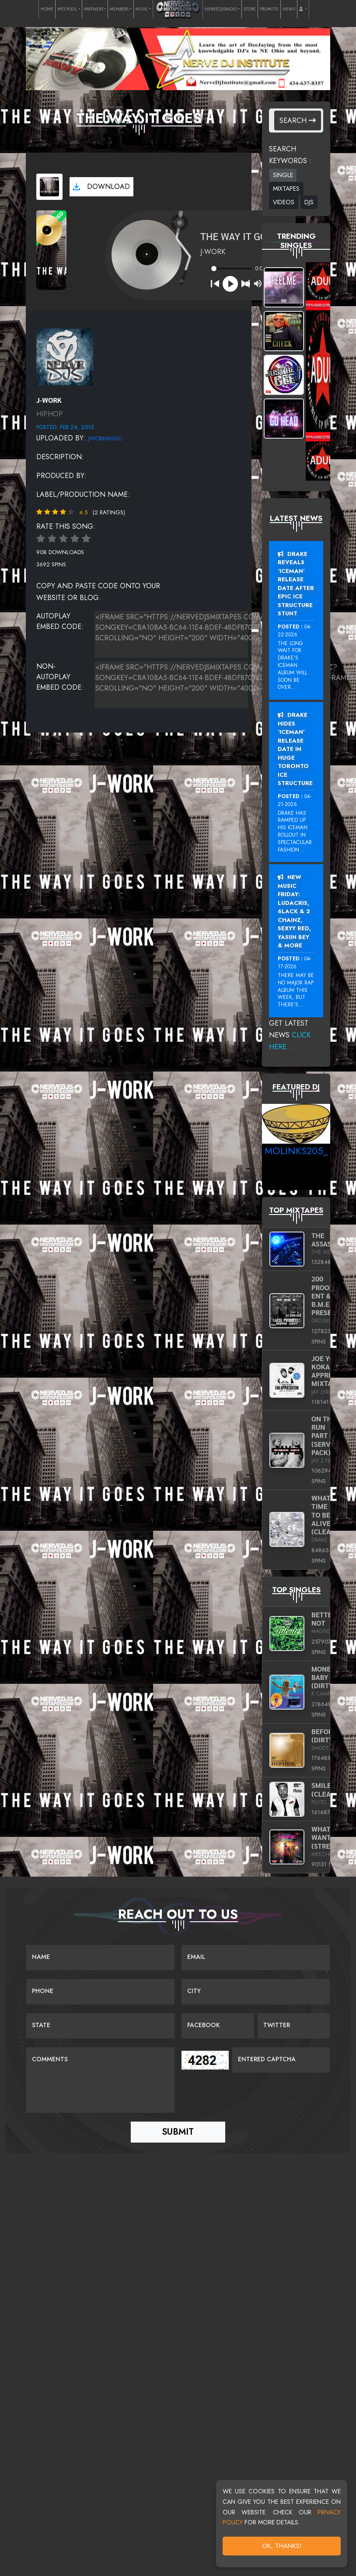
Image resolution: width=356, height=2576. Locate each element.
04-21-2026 (294, 800)
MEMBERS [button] (119, 9)
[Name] (100, 1957)
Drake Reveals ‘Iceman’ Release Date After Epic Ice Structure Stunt (296, 584)
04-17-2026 (294, 962)
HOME (47, 9)
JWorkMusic (105, 438)
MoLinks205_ (296, 1151)
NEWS (289, 9)
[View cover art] (49, 186)
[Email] (255, 1957)
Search (297, 120)
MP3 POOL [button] (67, 9)
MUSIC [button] (142, 9)
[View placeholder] (64, 356)
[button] (303, 9)
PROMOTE (269, 9)
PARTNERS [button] (93, 9)
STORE (250, 9)
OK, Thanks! (282, 2546)
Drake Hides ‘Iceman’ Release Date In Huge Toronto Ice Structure (295, 749)
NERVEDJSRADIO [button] (221, 9)
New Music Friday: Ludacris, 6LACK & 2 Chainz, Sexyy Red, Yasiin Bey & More (294, 911)
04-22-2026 (294, 631)
